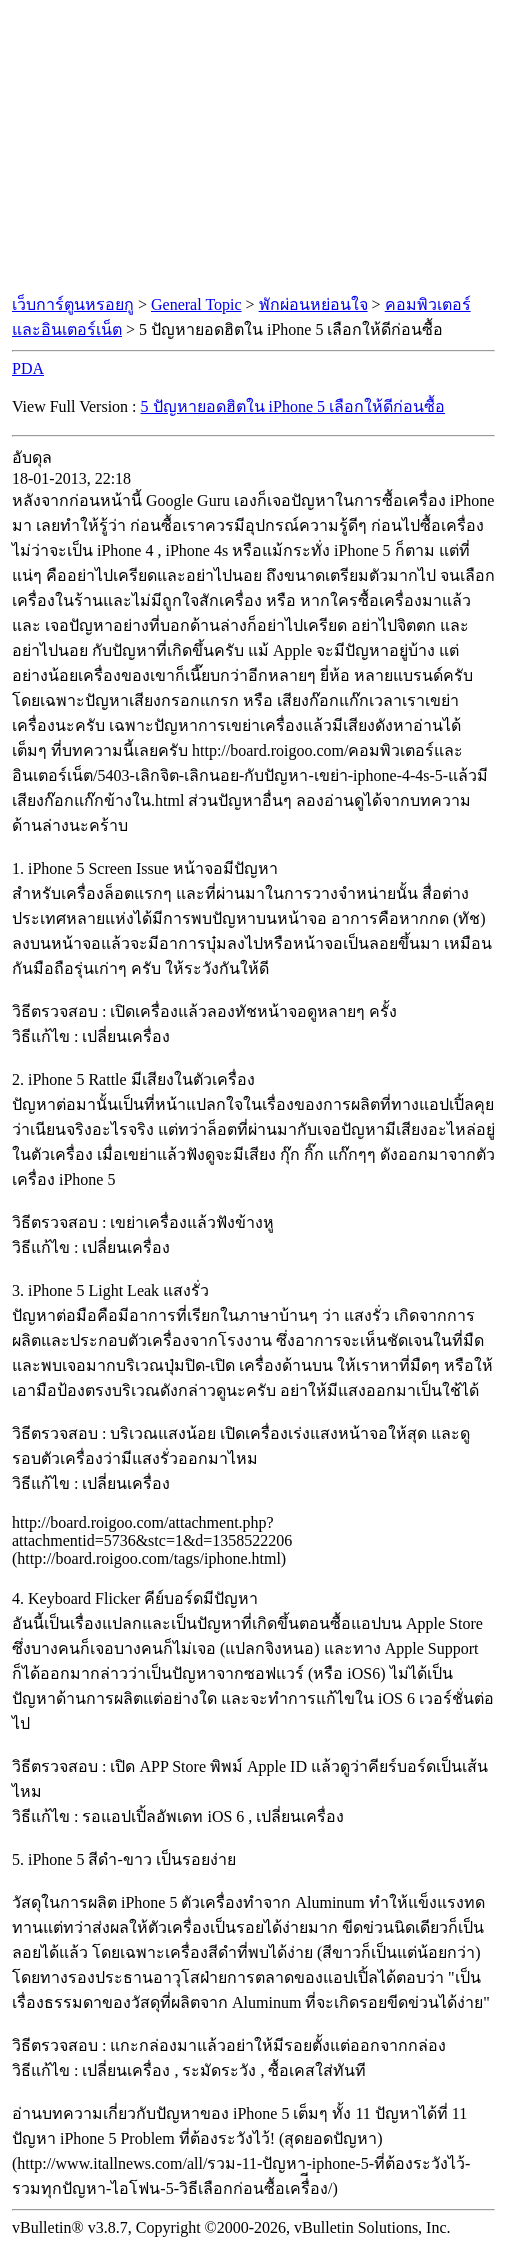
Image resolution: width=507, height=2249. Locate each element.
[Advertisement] (254, 148)
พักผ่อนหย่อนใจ (313, 304)
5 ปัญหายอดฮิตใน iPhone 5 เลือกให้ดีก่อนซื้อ (293, 406)
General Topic (196, 304)
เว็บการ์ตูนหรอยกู (73, 304)
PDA (28, 368)
